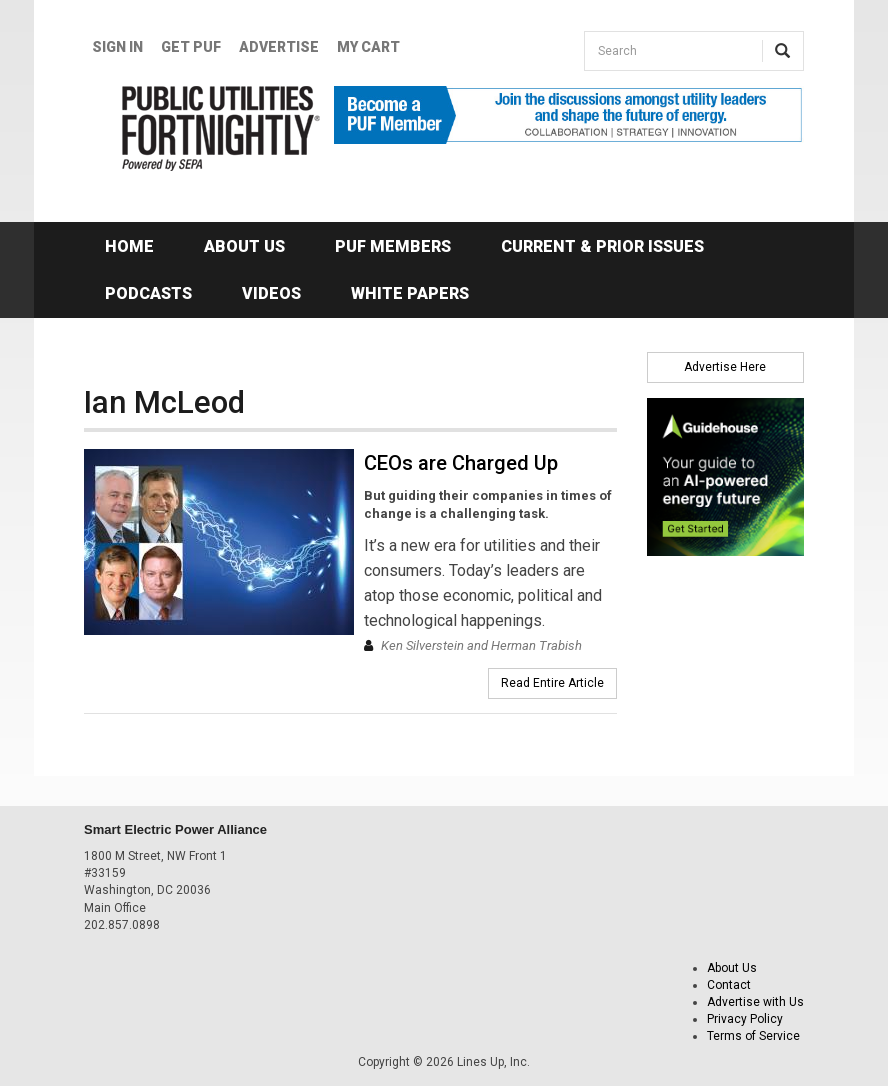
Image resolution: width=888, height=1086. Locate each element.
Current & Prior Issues (602, 246)
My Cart (368, 47)
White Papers (410, 293)
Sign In (117, 47)
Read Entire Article (552, 683)
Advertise (279, 47)
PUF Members (393, 246)
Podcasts (148, 293)
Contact (729, 985)
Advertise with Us (755, 1002)
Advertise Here (725, 367)
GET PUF (191, 47)
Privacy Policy (745, 1019)
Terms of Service (753, 1036)
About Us (244, 246)
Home (129, 246)
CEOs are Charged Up (461, 463)
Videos (271, 293)
